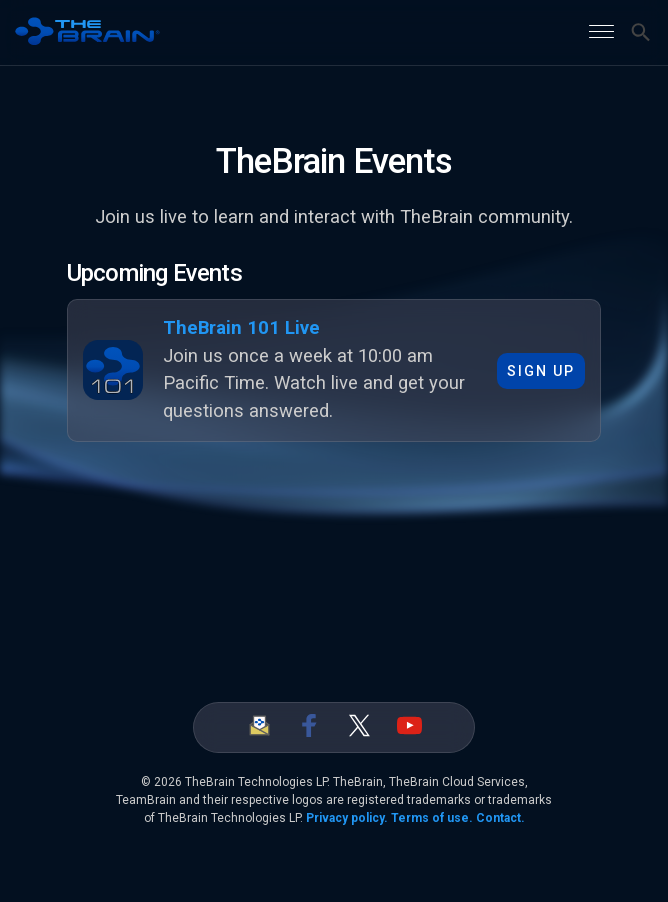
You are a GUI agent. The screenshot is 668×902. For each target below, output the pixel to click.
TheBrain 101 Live (241, 328)
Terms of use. (432, 818)
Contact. (500, 818)
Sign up (541, 371)
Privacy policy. (347, 818)
